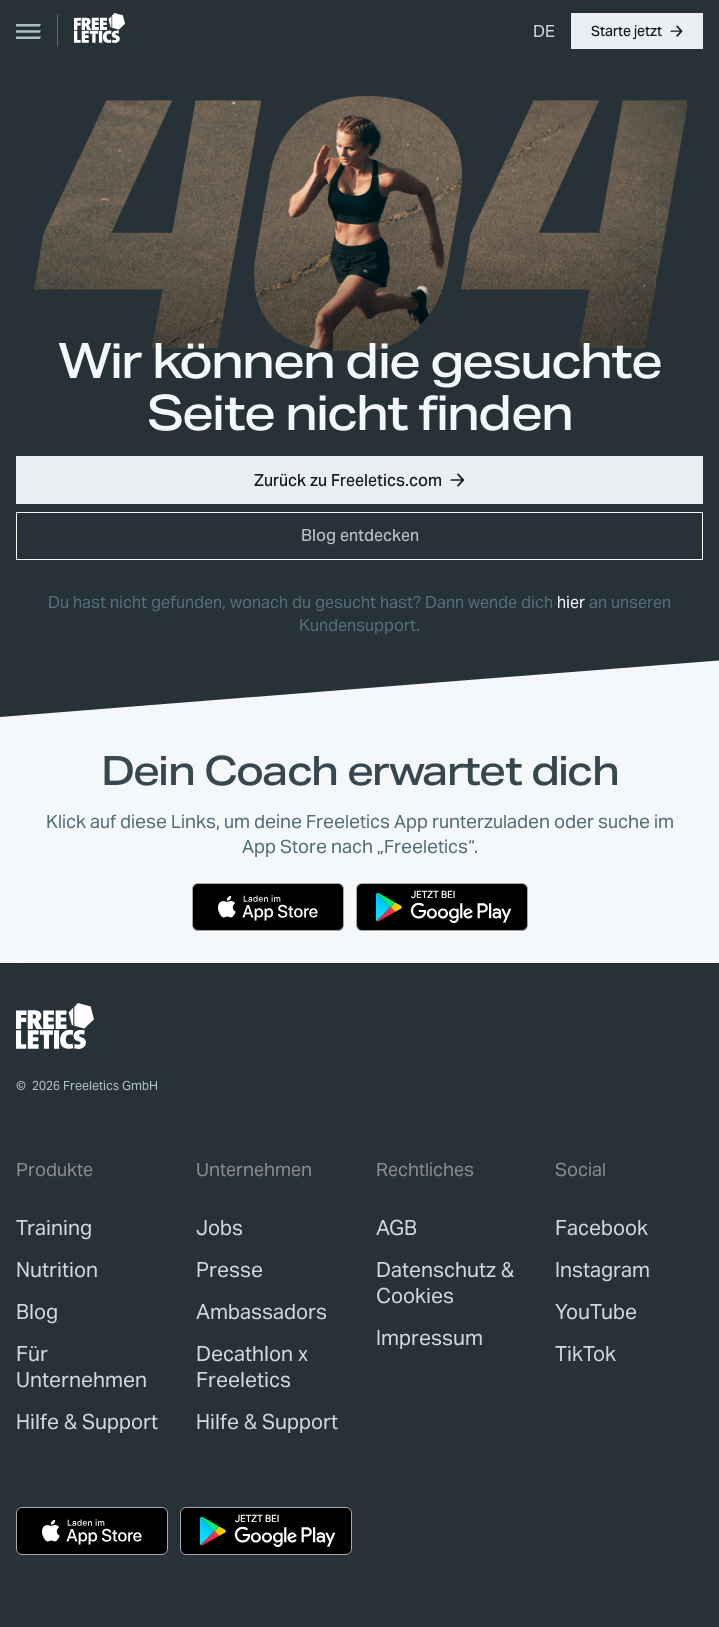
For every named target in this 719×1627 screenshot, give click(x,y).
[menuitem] (544, 31)
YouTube (596, 1312)
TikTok (585, 1354)
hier (571, 602)
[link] (99, 28)
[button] (637, 31)
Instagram (602, 1270)
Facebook (601, 1228)
